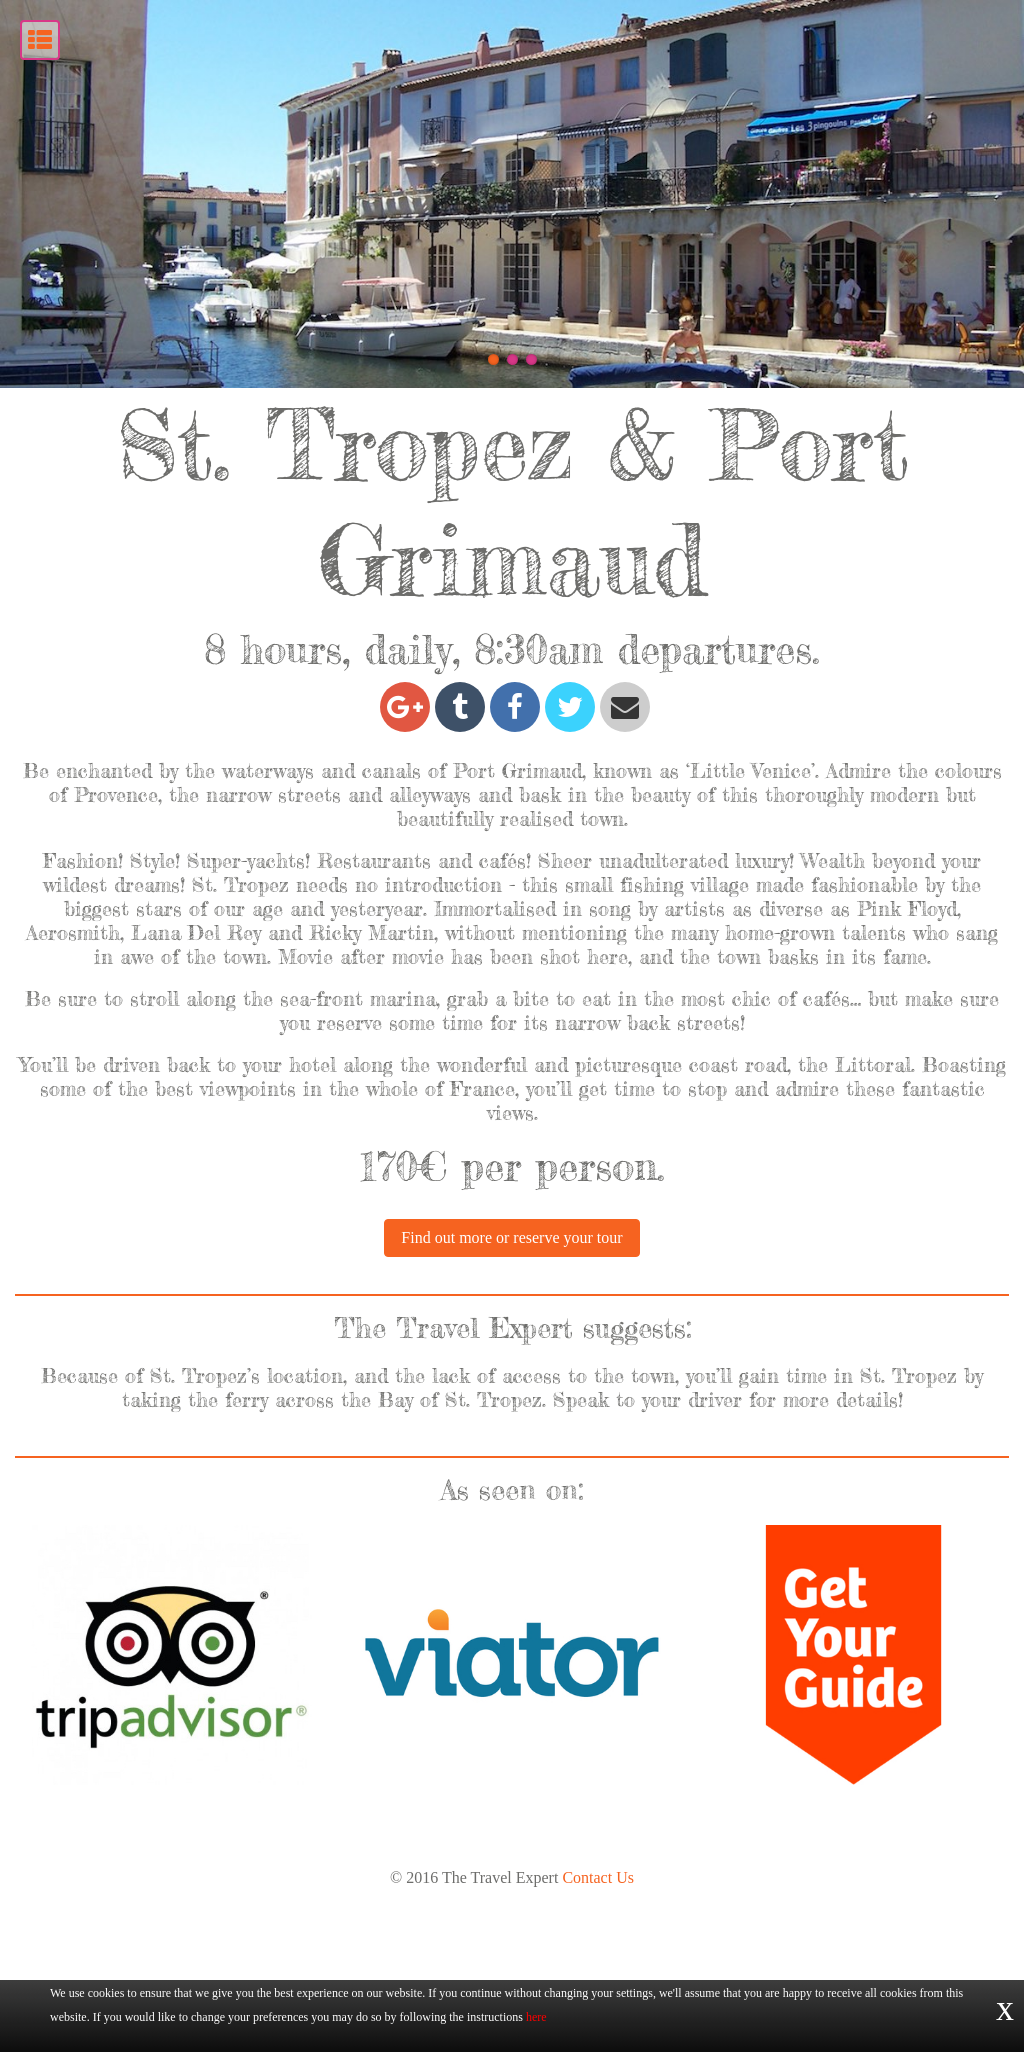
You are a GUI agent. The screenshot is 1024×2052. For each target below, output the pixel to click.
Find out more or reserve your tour (511, 1399)
